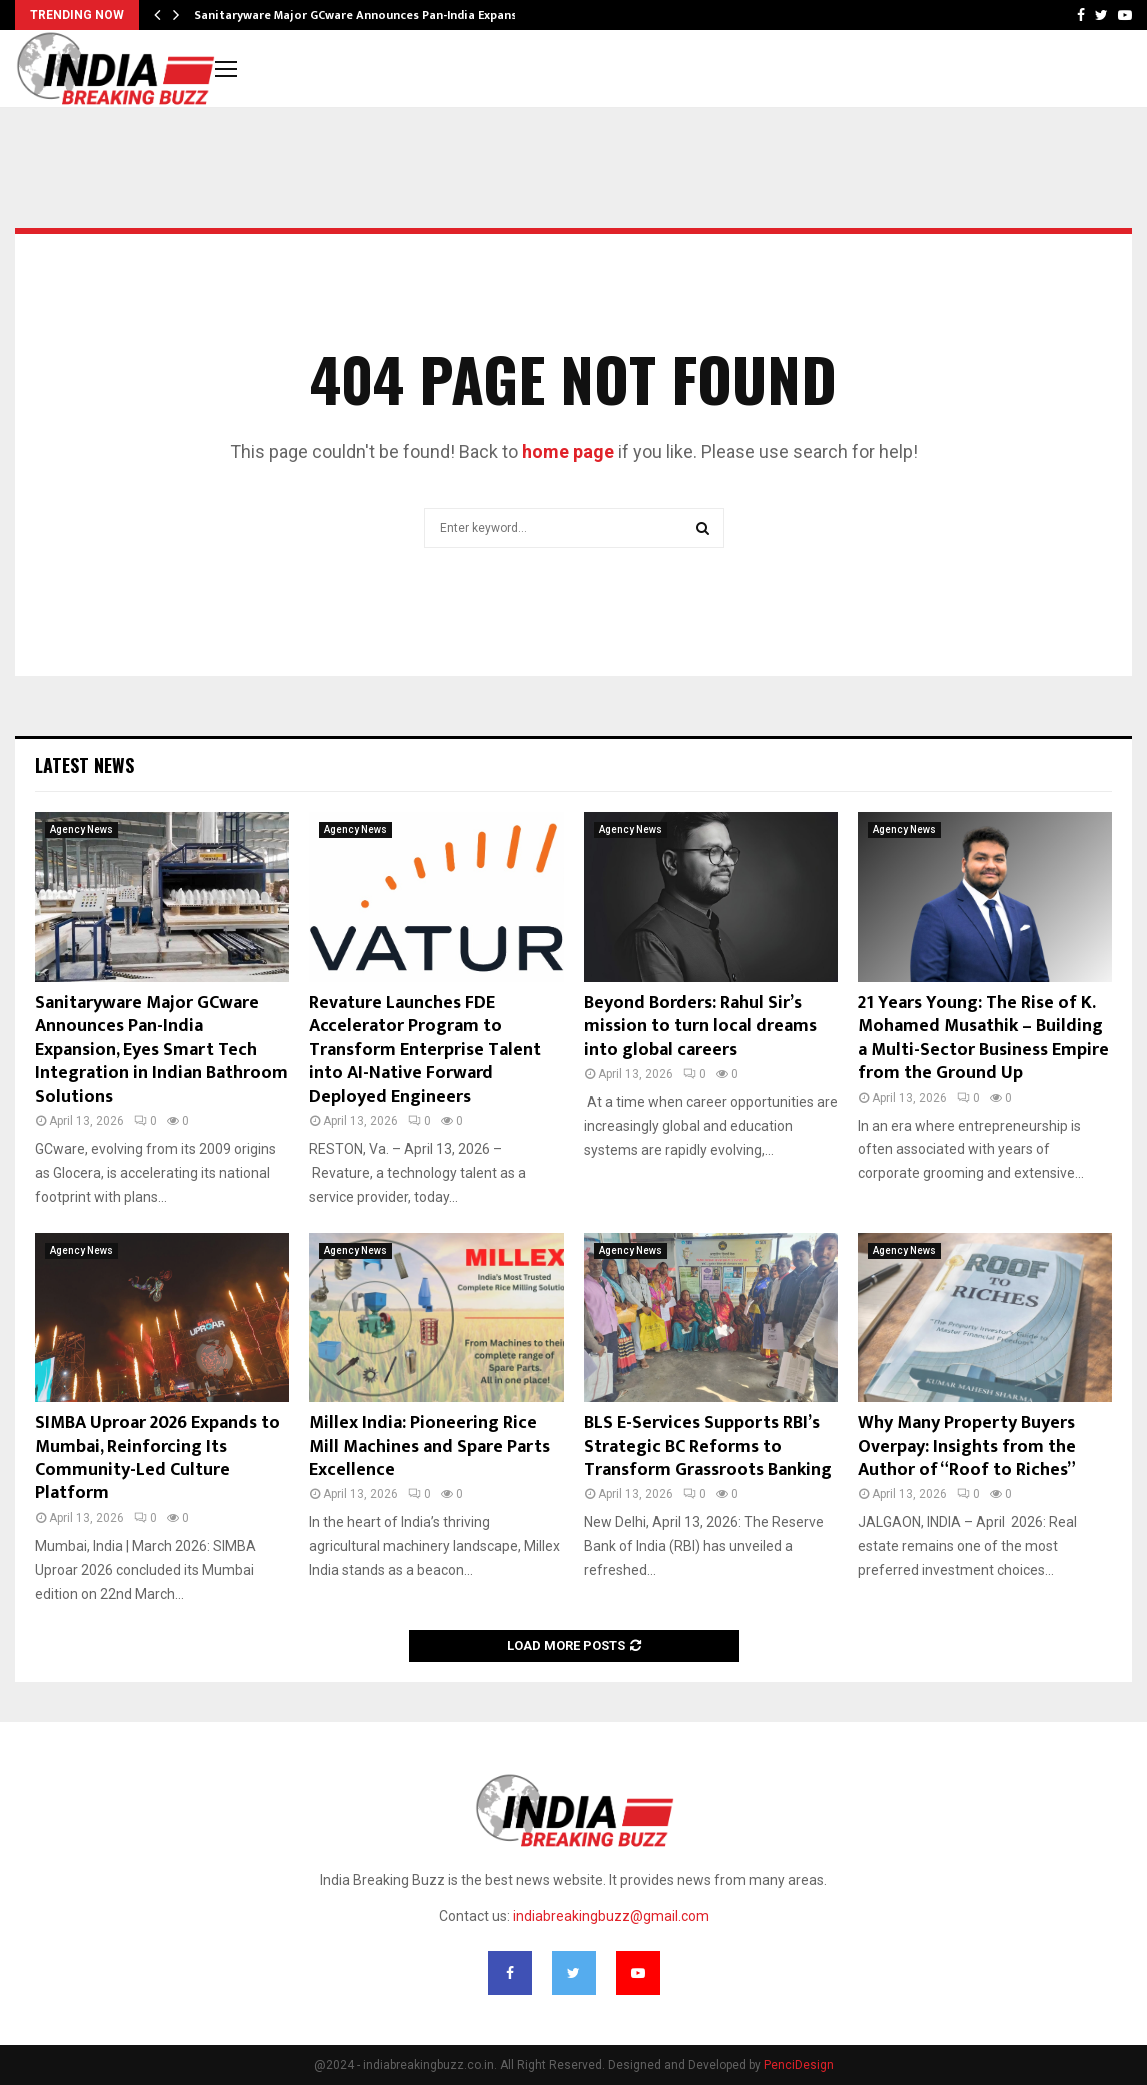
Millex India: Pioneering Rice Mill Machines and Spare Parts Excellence (429, 1446)
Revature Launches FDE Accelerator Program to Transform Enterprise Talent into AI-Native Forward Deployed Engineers (425, 1050)
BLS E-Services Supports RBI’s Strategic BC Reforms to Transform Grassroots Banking (708, 1446)
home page (568, 451)
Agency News (81, 829)
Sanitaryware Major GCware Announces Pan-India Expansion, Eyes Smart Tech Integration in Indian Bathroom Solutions (161, 1050)
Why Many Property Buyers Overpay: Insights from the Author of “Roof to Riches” (967, 1446)
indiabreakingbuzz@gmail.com (611, 1916)
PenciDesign (799, 2065)
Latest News (84, 765)
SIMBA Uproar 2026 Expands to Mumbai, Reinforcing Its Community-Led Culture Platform (157, 1458)
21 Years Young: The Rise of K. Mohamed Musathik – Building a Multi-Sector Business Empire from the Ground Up (983, 1038)
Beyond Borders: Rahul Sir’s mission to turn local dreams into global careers (700, 1026)
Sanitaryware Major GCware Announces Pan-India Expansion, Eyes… (385, 15)
